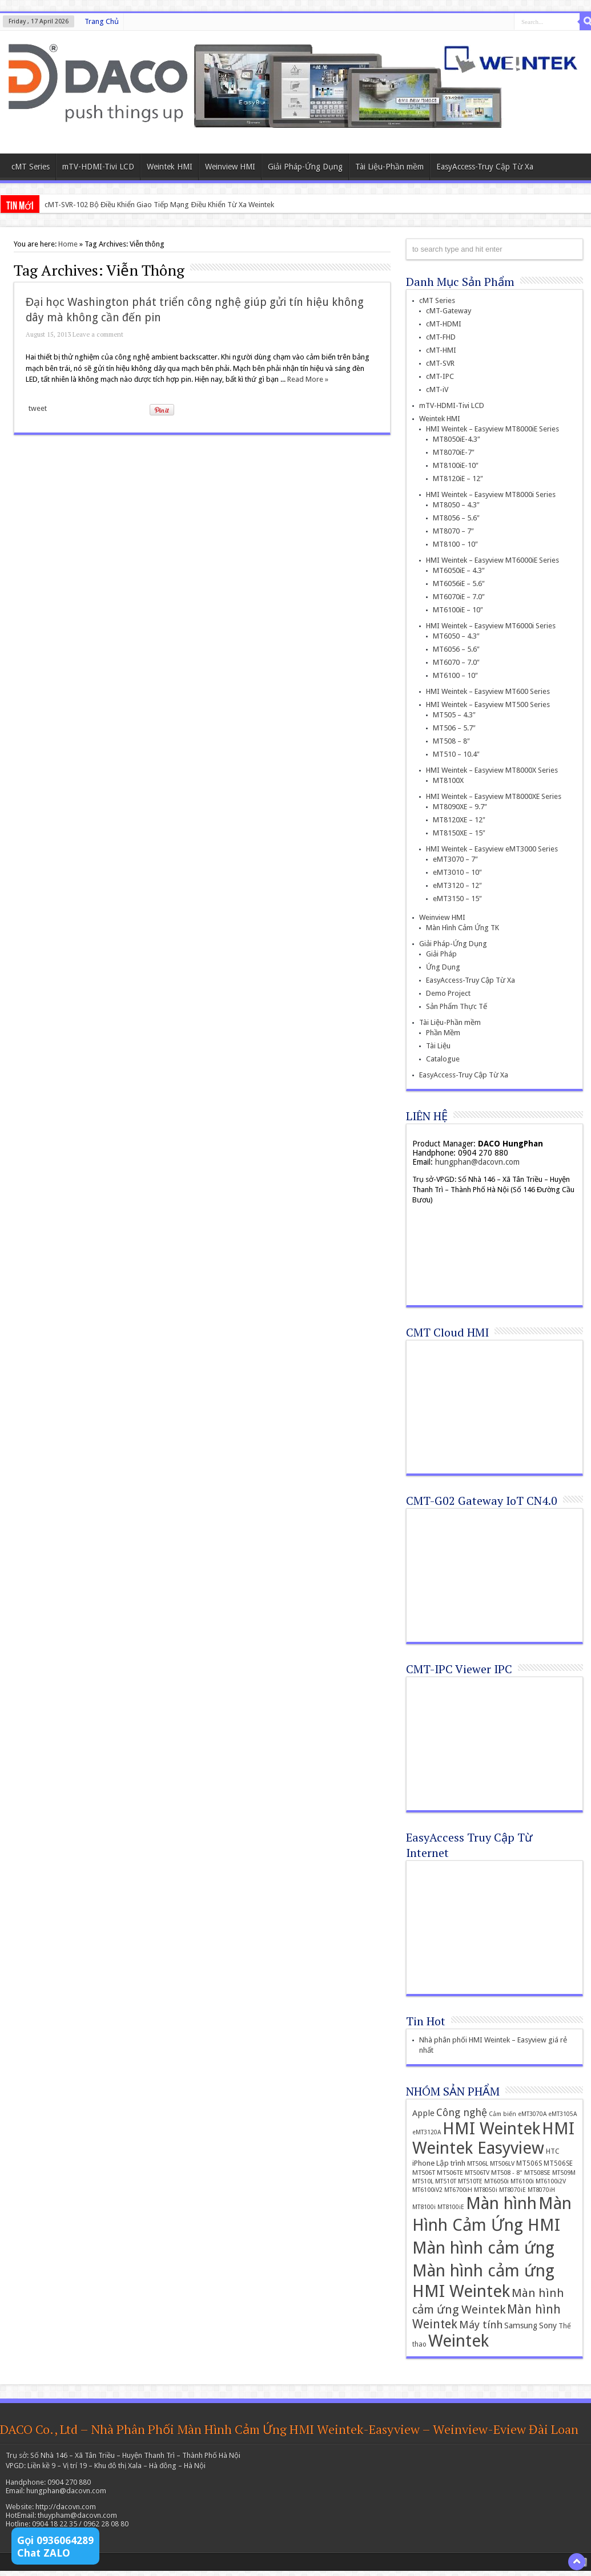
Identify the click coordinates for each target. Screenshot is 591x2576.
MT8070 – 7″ (453, 531)
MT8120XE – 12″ (459, 819)
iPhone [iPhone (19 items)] (423, 2163)
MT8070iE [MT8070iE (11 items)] (512, 2190)
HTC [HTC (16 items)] (553, 2151)
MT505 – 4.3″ (454, 714)
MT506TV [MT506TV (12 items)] (477, 2173)
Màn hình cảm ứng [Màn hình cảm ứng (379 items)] (483, 2248)
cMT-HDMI (443, 324)
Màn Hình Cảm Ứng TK (462, 927)
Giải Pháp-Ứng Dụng (305, 166)
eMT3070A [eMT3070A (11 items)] (532, 2114)
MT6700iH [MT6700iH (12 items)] (458, 2190)
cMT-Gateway (448, 310)
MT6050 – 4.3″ (456, 636)
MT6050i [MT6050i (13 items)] (496, 2181)
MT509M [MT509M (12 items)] (564, 2173)
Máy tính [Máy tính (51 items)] (480, 2325)
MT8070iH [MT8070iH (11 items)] (541, 2190)
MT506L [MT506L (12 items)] (477, 2163)
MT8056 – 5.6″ (456, 518)
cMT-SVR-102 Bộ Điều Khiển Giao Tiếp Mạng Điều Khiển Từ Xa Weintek (159, 204)
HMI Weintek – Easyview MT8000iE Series (492, 429)
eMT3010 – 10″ (457, 872)
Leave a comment (98, 334)
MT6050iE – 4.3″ (459, 570)
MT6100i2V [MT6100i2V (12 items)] (551, 2181)
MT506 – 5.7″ (454, 728)
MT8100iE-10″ (456, 465)
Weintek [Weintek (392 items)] (458, 2341)
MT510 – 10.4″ (456, 754)
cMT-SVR (440, 363)
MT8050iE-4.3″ (456, 439)
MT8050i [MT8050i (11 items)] (485, 2190)
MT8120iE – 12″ (458, 478)
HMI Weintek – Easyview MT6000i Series (491, 625)
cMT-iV (437, 389)
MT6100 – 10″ (455, 675)
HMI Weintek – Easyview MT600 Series (488, 691)
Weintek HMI (169, 166)
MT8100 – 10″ (455, 544)
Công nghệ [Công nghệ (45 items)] (461, 2112)
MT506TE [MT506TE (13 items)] (450, 2173)
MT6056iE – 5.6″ (459, 583)
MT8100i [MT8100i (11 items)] (424, 2207)
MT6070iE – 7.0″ (459, 596)
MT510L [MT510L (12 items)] (422, 2181)
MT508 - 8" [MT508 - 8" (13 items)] (506, 2173)
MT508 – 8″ (451, 741)
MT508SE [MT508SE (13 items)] (537, 2173)
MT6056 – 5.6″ (456, 649)
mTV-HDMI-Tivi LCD (98, 166)
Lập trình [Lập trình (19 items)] (450, 2163)
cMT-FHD (441, 337)
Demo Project (448, 993)
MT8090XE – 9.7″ (460, 806)
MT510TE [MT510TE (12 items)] (470, 2181)
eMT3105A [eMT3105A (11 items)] (562, 2114)
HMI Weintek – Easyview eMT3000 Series (492, 849)
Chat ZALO (43, 2553)
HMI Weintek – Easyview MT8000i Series (491, 494)
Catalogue (443, 1059)
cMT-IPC (440, 376)
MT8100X (448, 780)
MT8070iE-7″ (454, 452)
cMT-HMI (441, 350)
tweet (38, 408)
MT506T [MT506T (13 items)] (423, 2173)
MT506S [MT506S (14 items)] (529, 2163)
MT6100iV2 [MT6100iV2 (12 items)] (427, 2190)
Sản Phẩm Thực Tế (456, 1006)
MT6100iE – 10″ (458, 609)
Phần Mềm (443, 1032)
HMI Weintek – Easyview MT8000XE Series (493, 796)
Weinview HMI (230, 166)
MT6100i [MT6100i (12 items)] (522, 2181)
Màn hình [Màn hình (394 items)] (501, 2203)
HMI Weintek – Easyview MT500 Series (488, 704)
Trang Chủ (102, 21)
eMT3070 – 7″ (455, 859)
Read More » (307, 379)
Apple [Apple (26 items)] (423, 2113)
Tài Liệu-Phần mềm (389, 166)
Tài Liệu (438, 1045)
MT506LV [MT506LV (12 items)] (502, 2163)
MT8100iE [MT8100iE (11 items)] (450, 2207)
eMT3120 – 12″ (457, 885)
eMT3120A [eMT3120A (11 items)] (426, 2132)
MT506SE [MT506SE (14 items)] (558, 2163)
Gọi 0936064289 (55, 2540)
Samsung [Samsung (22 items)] (520, 2325)
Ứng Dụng (443, 967)
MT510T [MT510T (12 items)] (445, 2181)
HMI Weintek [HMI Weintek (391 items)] (491, 2128)
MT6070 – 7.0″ (456, 662)
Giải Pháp (441, 954)
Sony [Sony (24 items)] (548, 2325)
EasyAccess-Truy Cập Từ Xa (484, 166)
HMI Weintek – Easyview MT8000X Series (492, 770)
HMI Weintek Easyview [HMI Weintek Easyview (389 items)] (493, 2138)
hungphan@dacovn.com (477, 1161)
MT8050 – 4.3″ (456, 504)
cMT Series (30, 166)
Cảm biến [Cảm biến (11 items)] (502, 2114)
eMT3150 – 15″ (457, 898)
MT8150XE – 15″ (459, 833)
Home (68, 244)
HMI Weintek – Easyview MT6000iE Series (492, 560)
